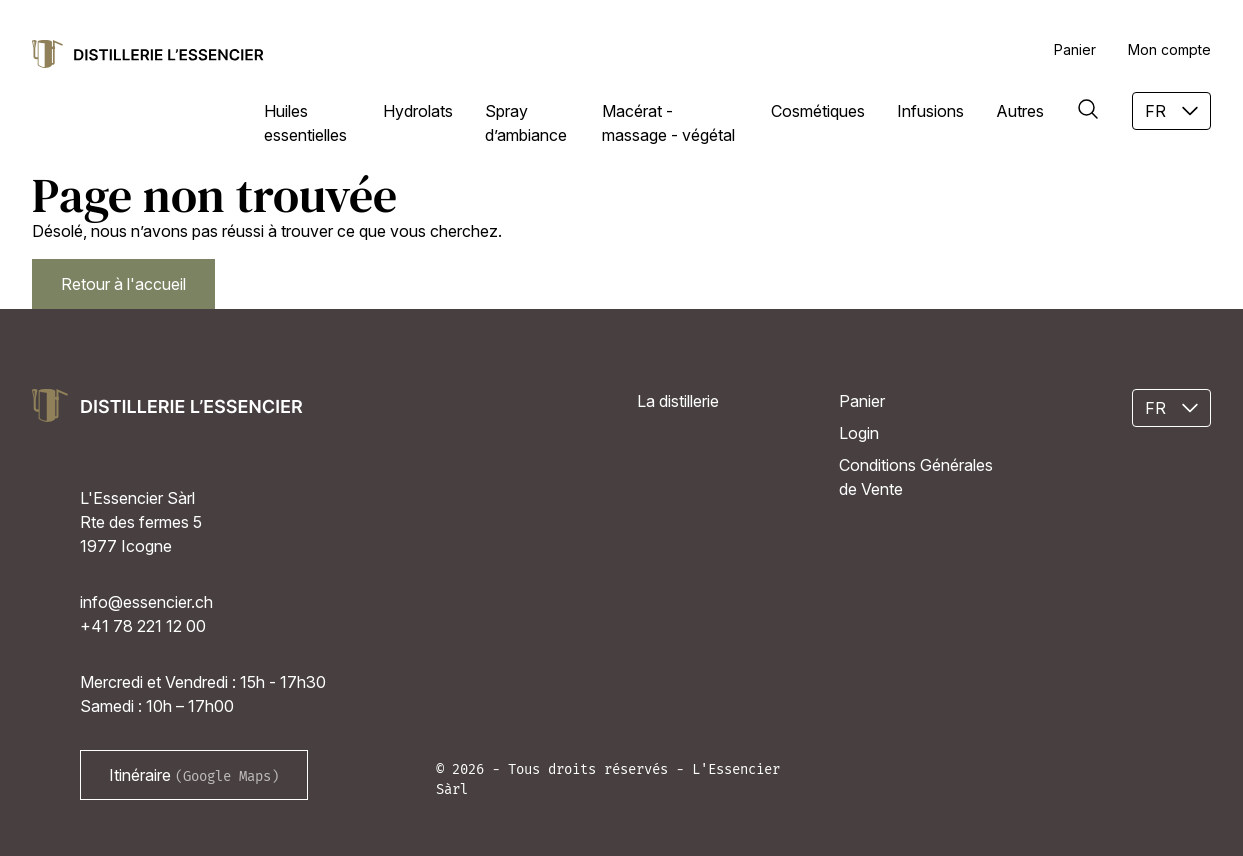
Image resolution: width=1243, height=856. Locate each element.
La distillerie (678, 401)
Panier (1075, 49)
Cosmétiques (818, 111)
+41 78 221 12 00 (143, 626)
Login (859, 433)
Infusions (930, 111)
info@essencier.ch (146, 602)
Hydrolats (418, 111)
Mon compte (1169, 49)
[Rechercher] (1088, 109)
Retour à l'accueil (123, 284)
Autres (1020, 111)
